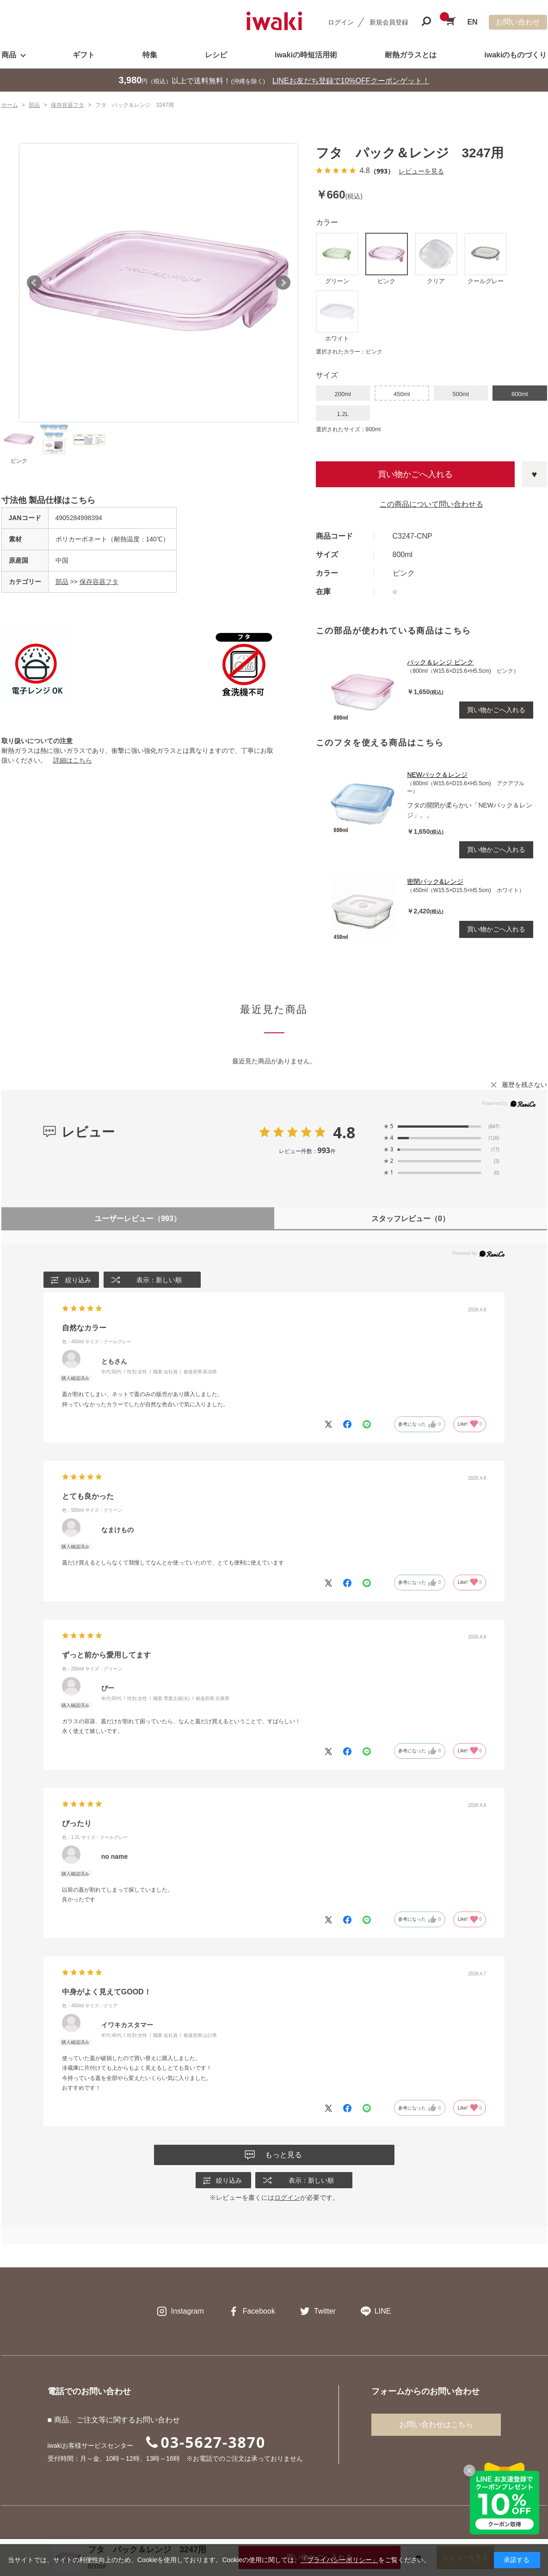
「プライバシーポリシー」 (339, 2560)
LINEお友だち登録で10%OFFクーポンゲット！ (351, 81)
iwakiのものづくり (515, 55)
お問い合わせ (518, 22)
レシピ (216, 55)
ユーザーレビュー (137, 1219)
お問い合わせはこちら (436, 2425)
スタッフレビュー (410, 1219)
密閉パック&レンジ (435, 881)
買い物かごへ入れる (415, 474)
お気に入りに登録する (534, 474)
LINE (383, 2312)
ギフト (84, 55)
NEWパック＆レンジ (437, 774)
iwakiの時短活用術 (306, 55)
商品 (8, 55)
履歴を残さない (524, 1084)
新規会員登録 (388, 22)
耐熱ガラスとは (411, 55)
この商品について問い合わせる (431, 504)
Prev (34, 282)
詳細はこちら (72, 760)
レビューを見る (421, 171)
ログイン (341, 22)
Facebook (259, 2312)
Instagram (187, 2312)
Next (283, 282)
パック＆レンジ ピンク (440, 662)
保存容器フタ (99, 581)
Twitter (325, 2312)
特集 (149, 55)
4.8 (344, 1132)
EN (472, 22)
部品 (61, 581)
